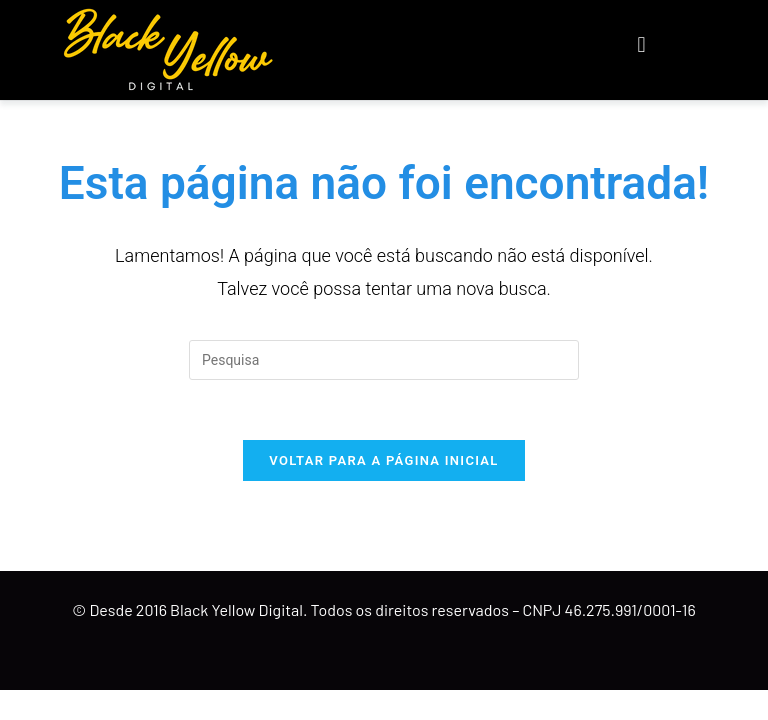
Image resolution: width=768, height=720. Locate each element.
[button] (641, 45)
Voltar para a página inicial (383, 460)
